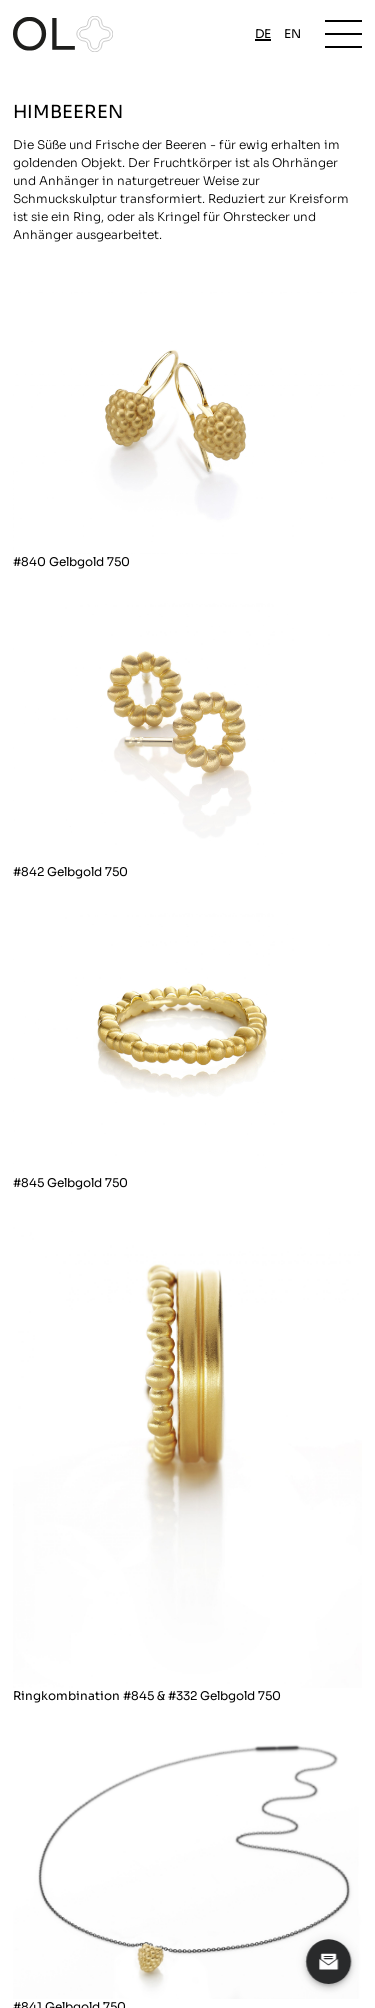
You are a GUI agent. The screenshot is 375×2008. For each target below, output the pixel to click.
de (263, 33)
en (292, 33)
